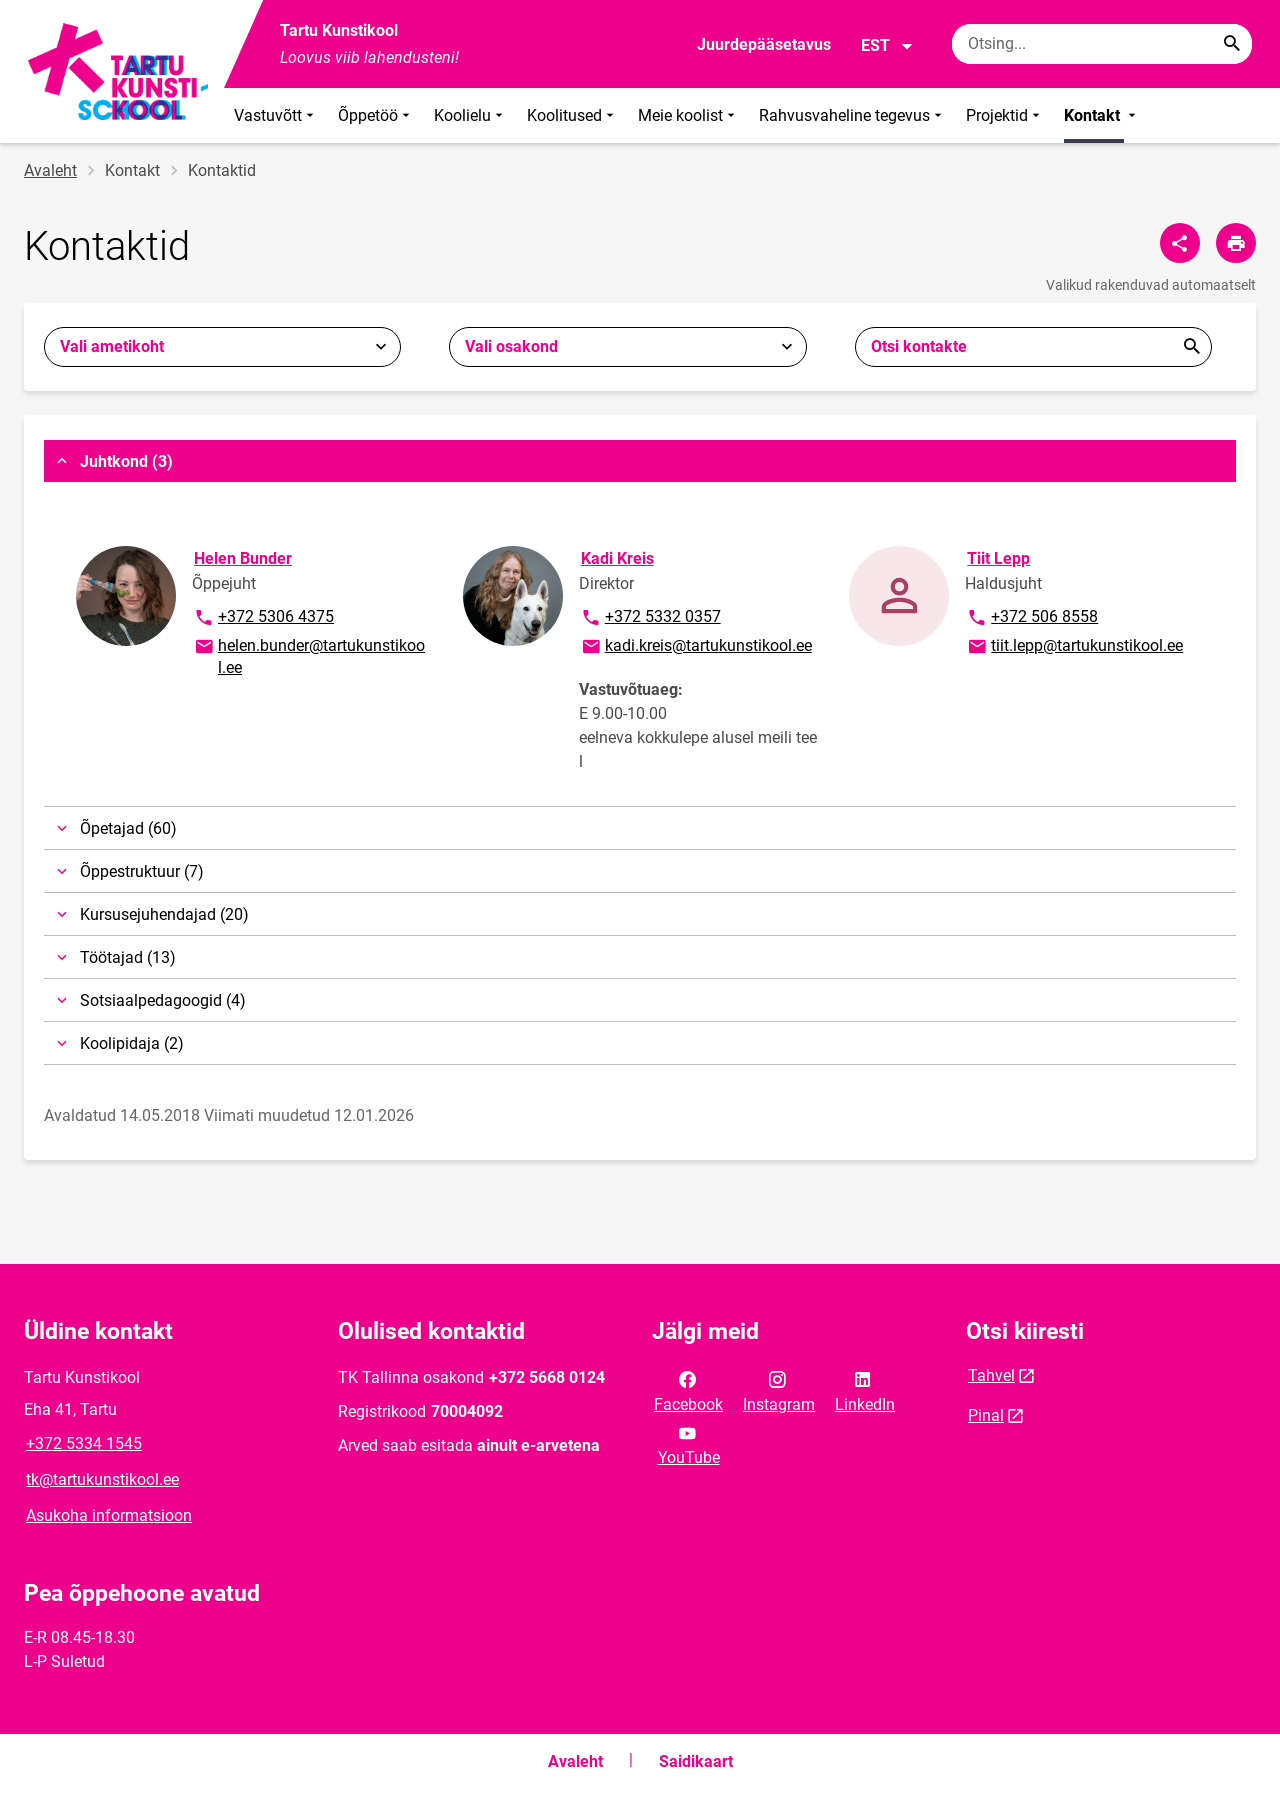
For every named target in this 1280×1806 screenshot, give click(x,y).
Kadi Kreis (617, 558)
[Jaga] (1180, 243)
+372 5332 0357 (650, 618)
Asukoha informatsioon (109, 1515)
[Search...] (1232, 44)
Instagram (779, 1390)
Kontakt (1102, 115)
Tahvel (991, 1375)
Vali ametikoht (112, 346)
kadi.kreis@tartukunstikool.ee (696, 647)
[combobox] (222, 347)
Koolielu (470, 115)
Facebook (688, 1390)
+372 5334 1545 (84, 1443)
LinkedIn (865, 1390)
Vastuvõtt (276, 115)
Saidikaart (696, 1761)
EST (887, 46)
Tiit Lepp (998, 558)
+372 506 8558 (1032, 618)
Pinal (986, 1415)
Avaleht (50, 170)
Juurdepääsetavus (764, 44)
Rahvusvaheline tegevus (852, 115)
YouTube (689, 1444)
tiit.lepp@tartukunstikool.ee (1074, 647)
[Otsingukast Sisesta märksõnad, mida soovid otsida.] (1102, 44)
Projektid (1005, 115)
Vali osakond (511, 346)
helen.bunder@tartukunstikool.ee (309, 655)
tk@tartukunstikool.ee (102, 1479)
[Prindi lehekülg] (1236, 243)
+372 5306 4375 (263, 618)
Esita (1192, 347)
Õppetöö (376, 115)
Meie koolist (688, 115)
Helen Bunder (243, 558)
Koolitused (572, 115)
